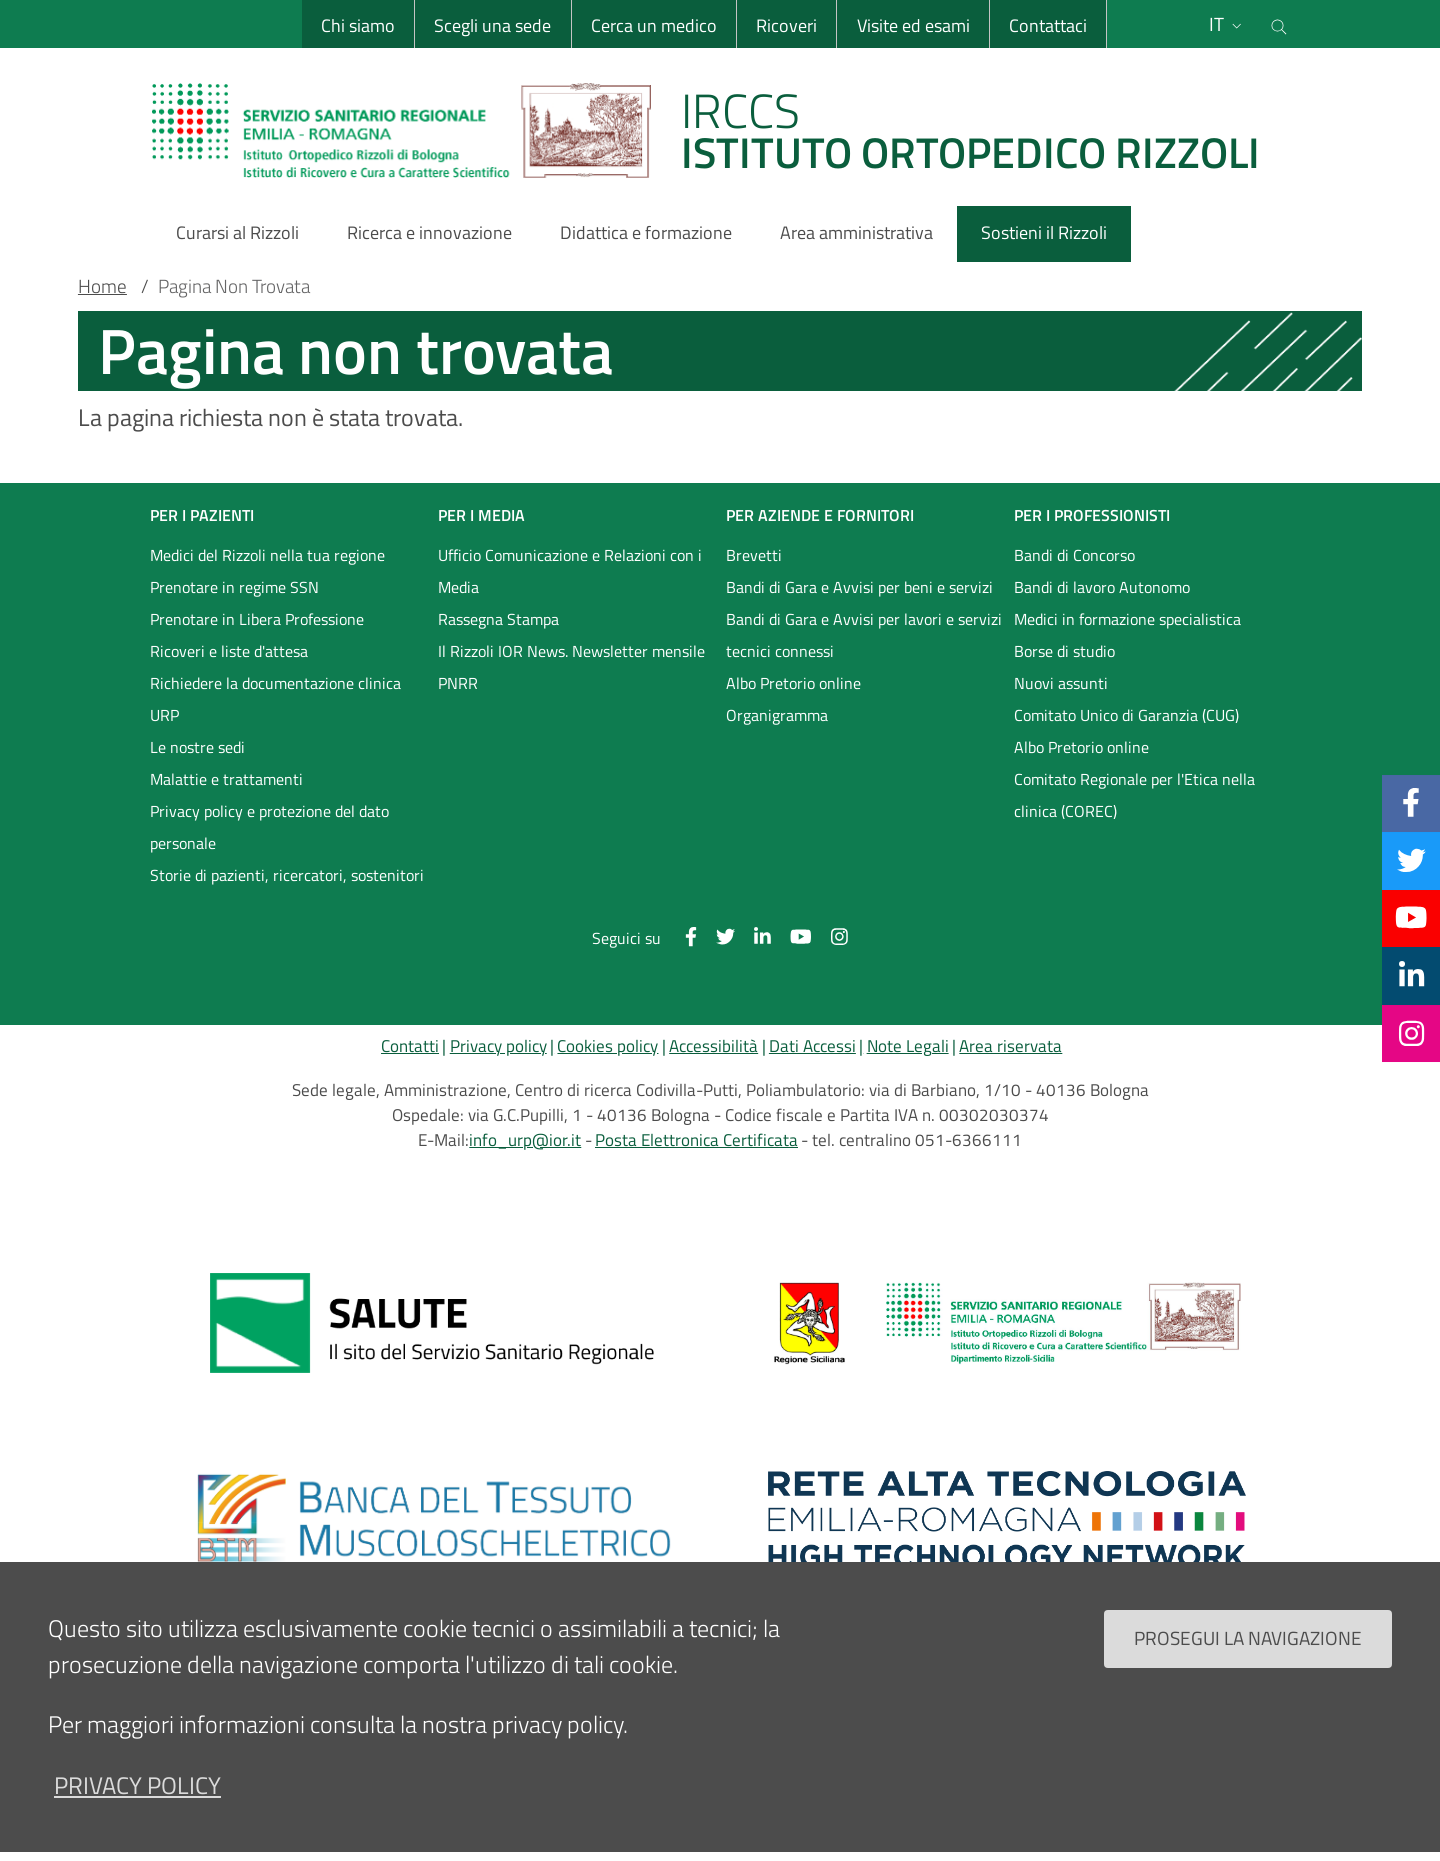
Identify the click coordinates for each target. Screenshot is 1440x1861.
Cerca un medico (654, 25)
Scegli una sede (492, 25)
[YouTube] (1411, 918)
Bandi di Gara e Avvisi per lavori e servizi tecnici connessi (864, 635)
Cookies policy (607, 1046)
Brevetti (754, 555)
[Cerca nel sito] (1279, 24)
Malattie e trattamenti (226, 779)
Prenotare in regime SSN (234, 587)
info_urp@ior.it (525, 1140)
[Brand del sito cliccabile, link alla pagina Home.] (718, 130)
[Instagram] (1411, 1033)
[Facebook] (1411, 803)
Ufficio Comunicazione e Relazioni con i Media (570, 571)
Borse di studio (1064, 651)
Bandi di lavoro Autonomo (1102, 587)
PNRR (458, 683)
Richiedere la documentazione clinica (275, 683)
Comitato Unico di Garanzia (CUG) (1126, 715)
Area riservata (1010, 1046)
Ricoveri (786, 25)
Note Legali (908, 1046)
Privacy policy (498, 1046)
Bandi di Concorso (1074, 555)
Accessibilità (713, 1046)
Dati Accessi (812, 1046)
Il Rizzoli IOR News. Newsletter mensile (571, 651)
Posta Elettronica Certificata (696, 1140)
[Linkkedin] (1411, 975)
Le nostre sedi (197, 747)
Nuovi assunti (1061, 683)
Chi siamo (358, 25)
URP (164, 715)
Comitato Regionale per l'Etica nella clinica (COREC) (1134, 795)
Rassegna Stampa (498, 619)
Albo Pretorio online (793, 683)
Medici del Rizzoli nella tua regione (267, 555)
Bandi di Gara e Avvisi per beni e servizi (859, 587)
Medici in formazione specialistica (1127, 619)
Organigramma (777, 715)
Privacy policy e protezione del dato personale (269, 827)
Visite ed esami (913, 25)
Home (102, 286)
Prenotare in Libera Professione (257, 619)
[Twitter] (1411, 860)
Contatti (410, 1046)
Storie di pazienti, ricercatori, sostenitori (287, 875)
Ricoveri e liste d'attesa (229, 651)
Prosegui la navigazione (1248, 1637)
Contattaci (1048, 25)
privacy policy (137, 1785)
